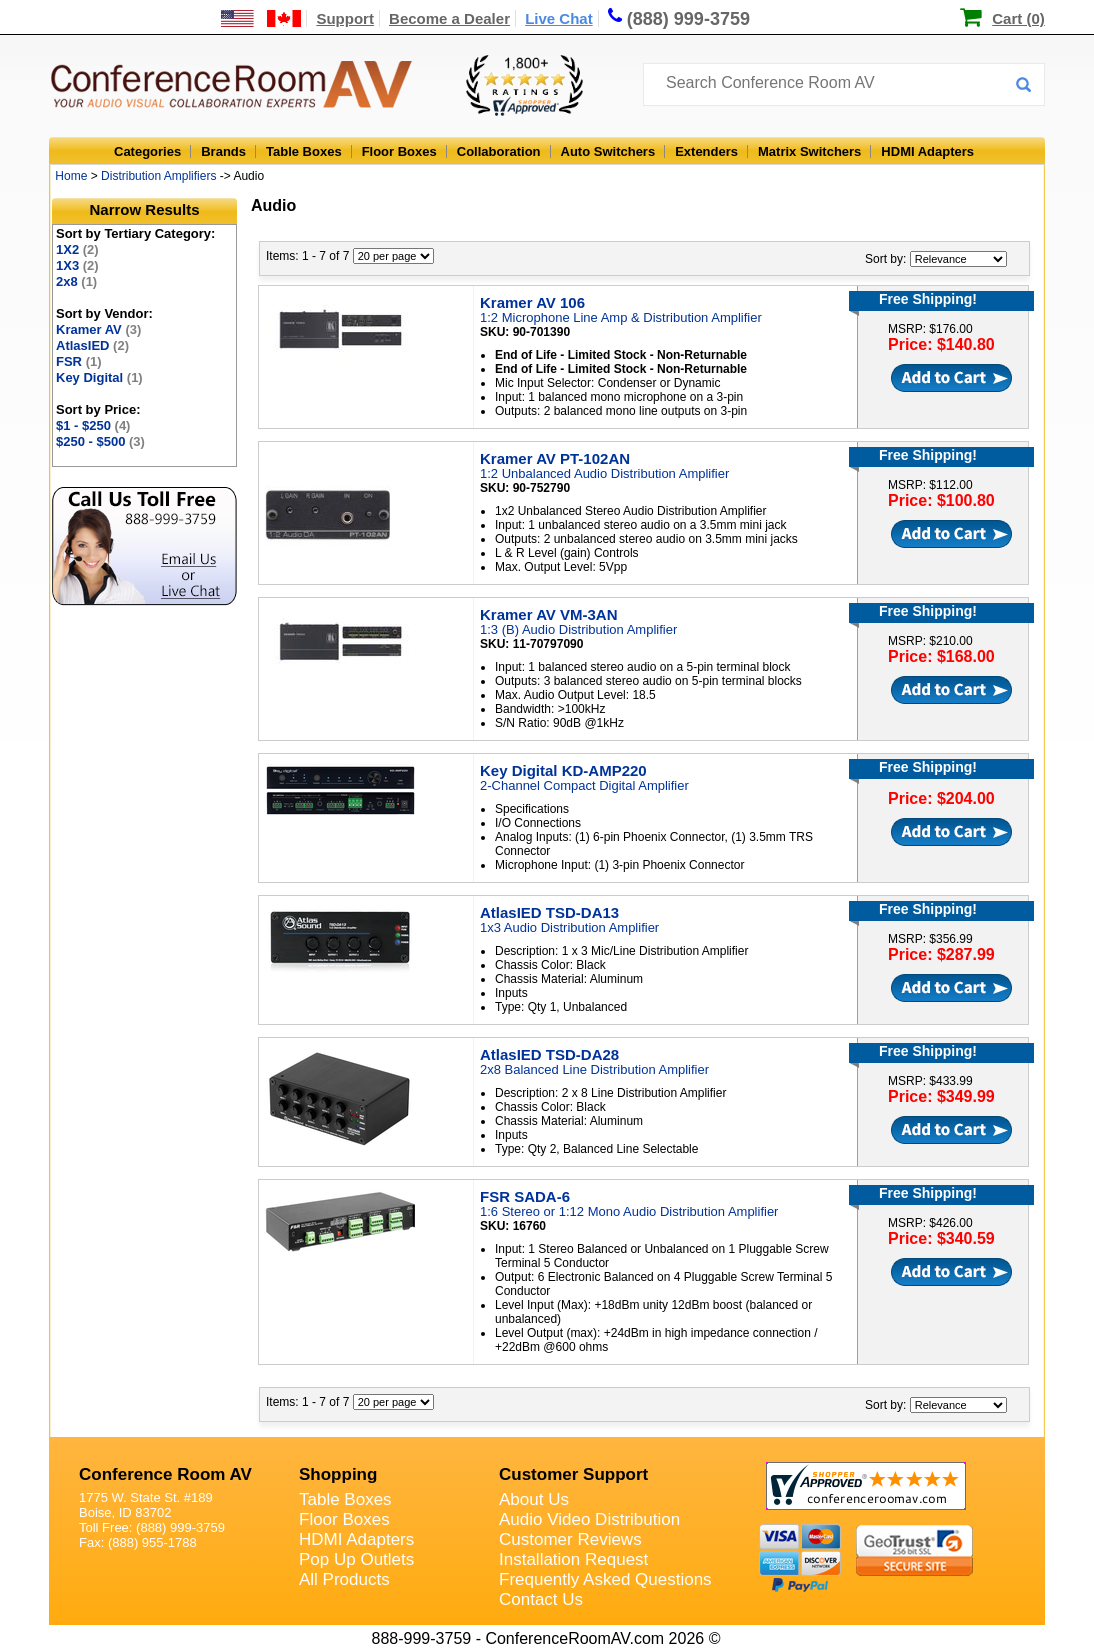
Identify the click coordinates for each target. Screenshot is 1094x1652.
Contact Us (541, 1599)
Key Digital (99, 377)
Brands (223, 151)
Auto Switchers (608, 151)
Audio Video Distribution (589, 1519)
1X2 (77, 249)
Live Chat (559, 18)
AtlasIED (92, 345)
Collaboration (499, 151)
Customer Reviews (570, 1539)
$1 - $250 (93, 425)
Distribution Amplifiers (158, 176)
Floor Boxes (399, 151)
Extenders (706, 151)
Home (71, 176)
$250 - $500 (100, 441)
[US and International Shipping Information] (261, 18)
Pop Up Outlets (356, 1559)
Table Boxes (304, 151)
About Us (534, 1499)
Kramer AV (98, 329)
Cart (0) (1018, 18)
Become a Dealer (449, 18)
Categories (147, 151)
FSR (79, 361)
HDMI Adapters (927, 151)
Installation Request (573, 1559)
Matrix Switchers (809, 151)
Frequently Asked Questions (605, 1579)
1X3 (77, 265)
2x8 (76, 281)
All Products (344, 1579)
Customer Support (573, 1474)
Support (345, 18)
